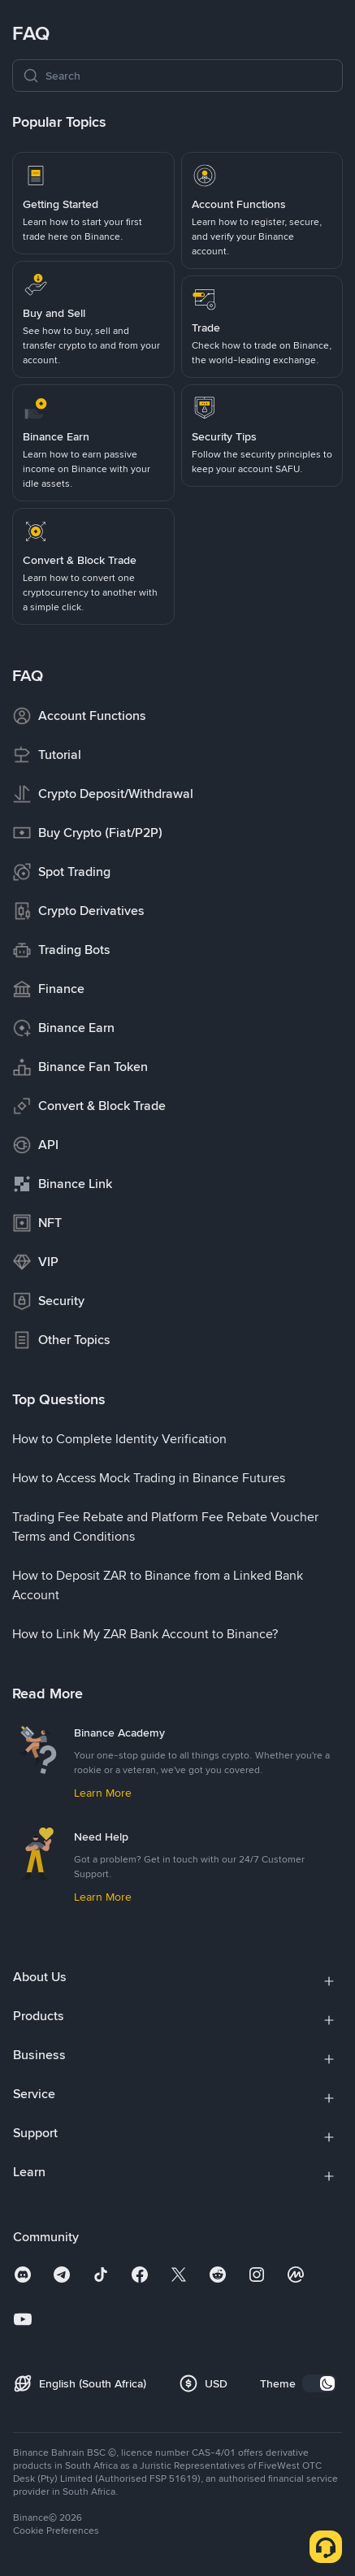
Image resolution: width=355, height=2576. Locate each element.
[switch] (319, 2383)
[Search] (188, 76)
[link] (93, 203)
